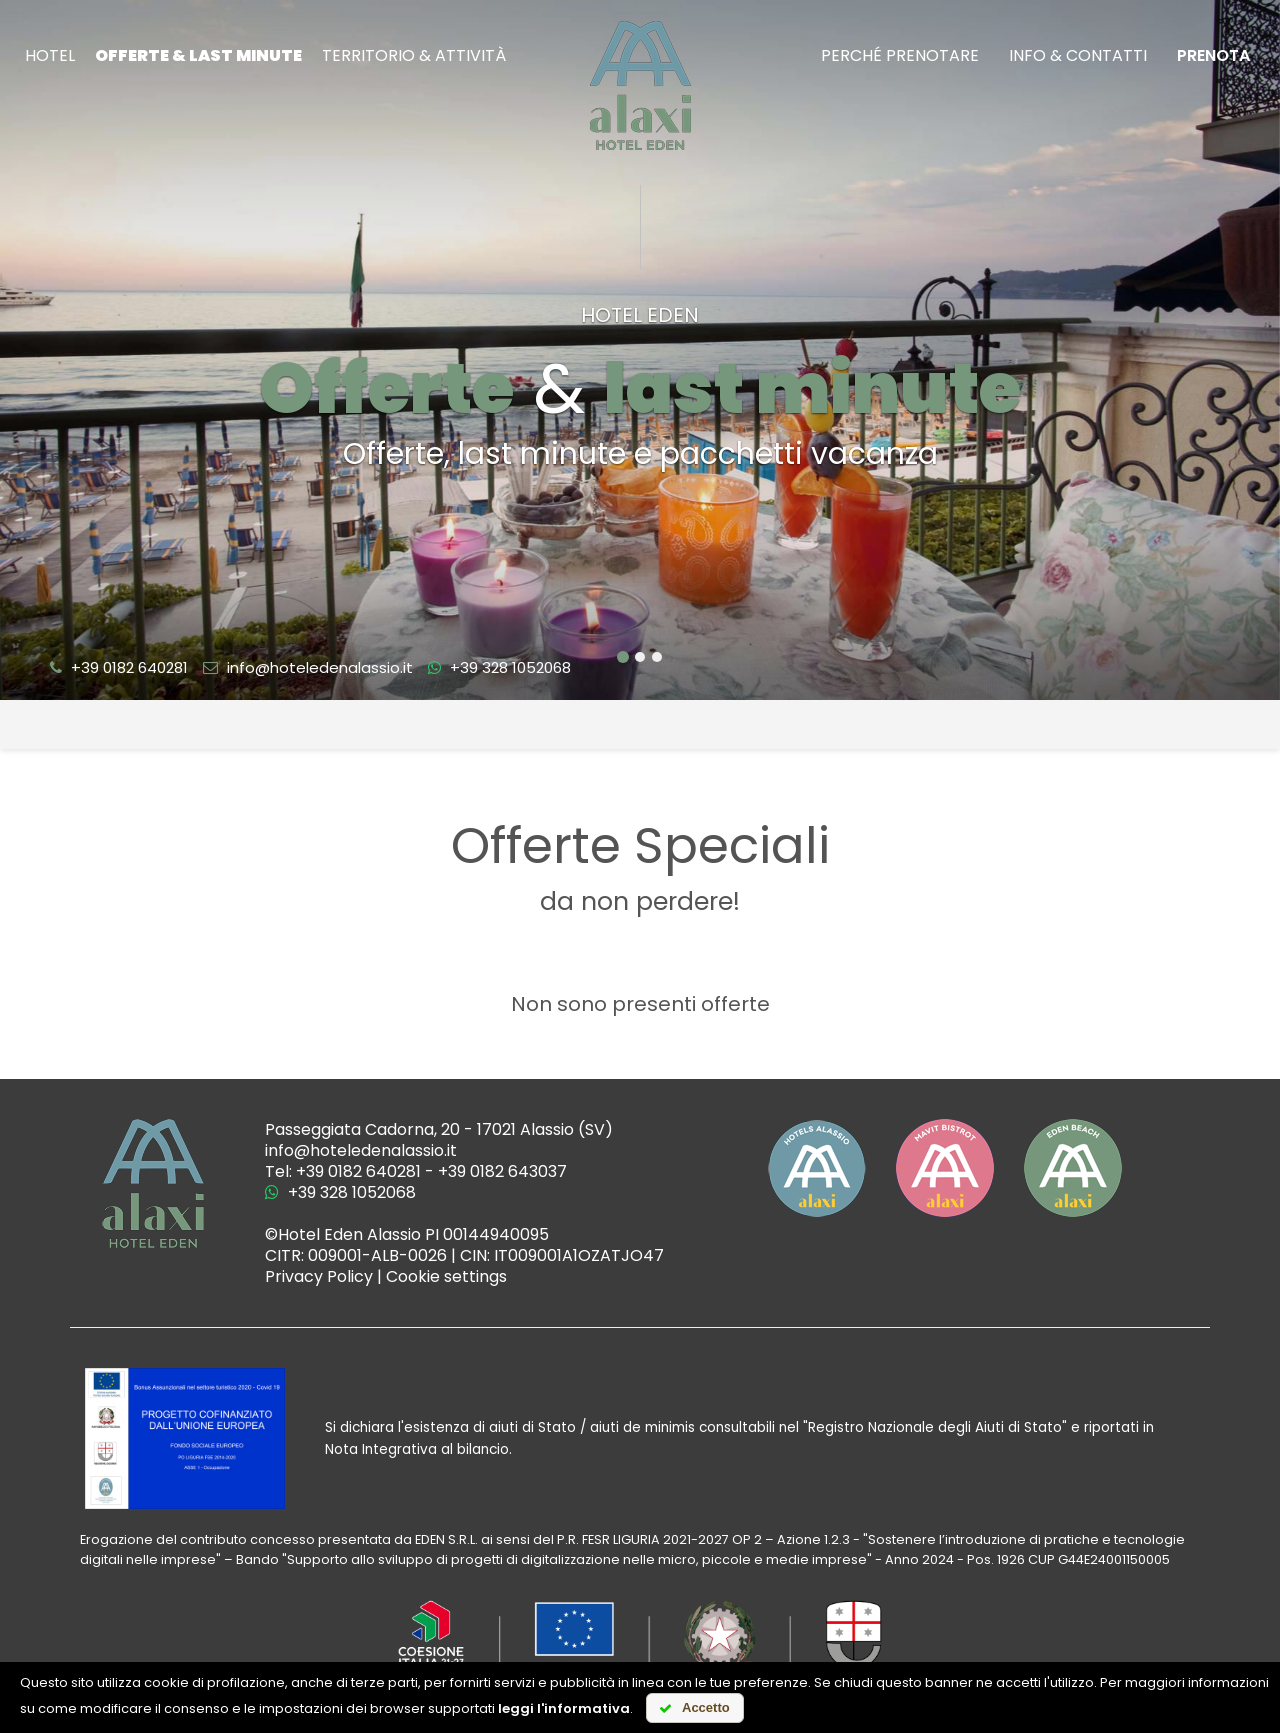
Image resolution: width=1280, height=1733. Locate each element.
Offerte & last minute (198, 55)
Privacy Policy (319, 1276)
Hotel (50, 55)
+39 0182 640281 (119, 667)
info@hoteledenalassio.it (308, 667)
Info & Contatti (1078, 55)
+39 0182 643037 (502, 1171)
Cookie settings (446, 1276)
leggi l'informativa (564, 1708)
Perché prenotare (900, 55)
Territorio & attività (414, 55)
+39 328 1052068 (499, 667)
